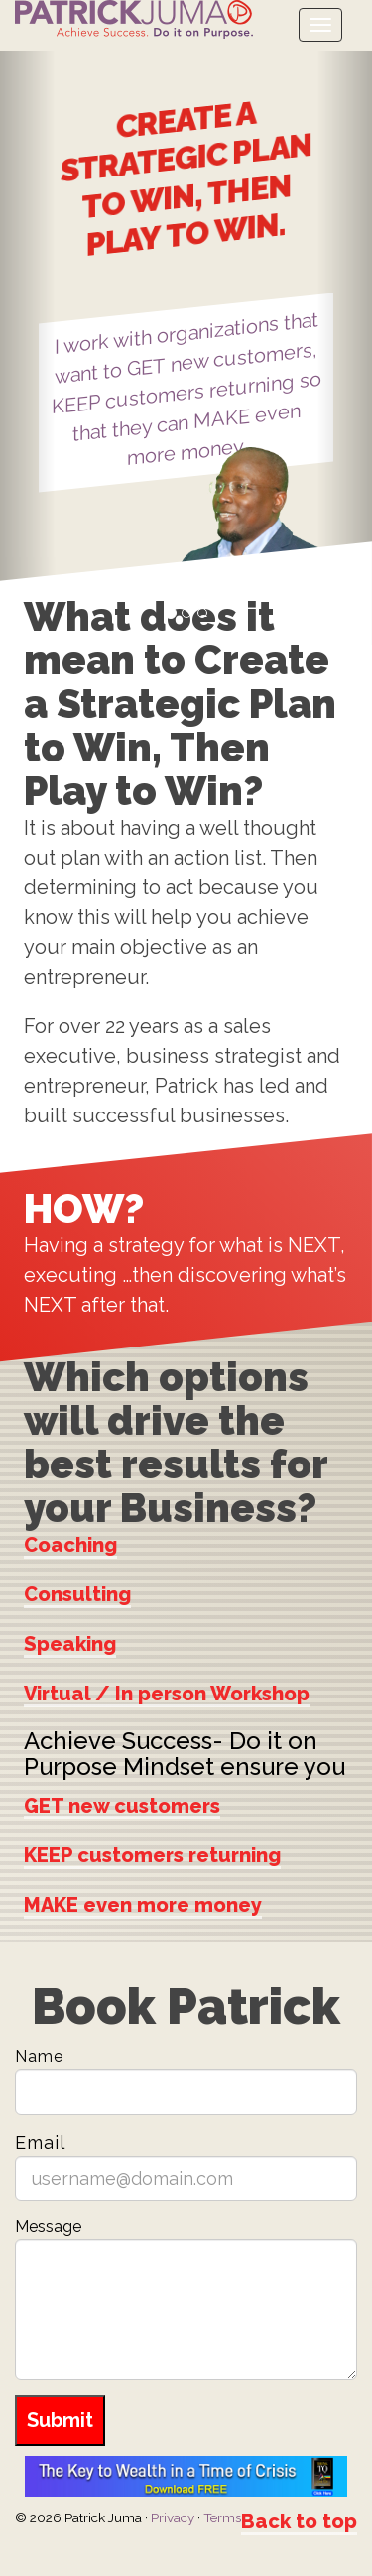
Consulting (77, 1594)
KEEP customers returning (152, 1854)
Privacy (172, 2517)
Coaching (70, 1545)
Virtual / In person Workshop (167, 1693)
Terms (222, 2517)
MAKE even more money (143, 1904)
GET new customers (122, 1804)
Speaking (70, 1644)
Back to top (299, 2521)
